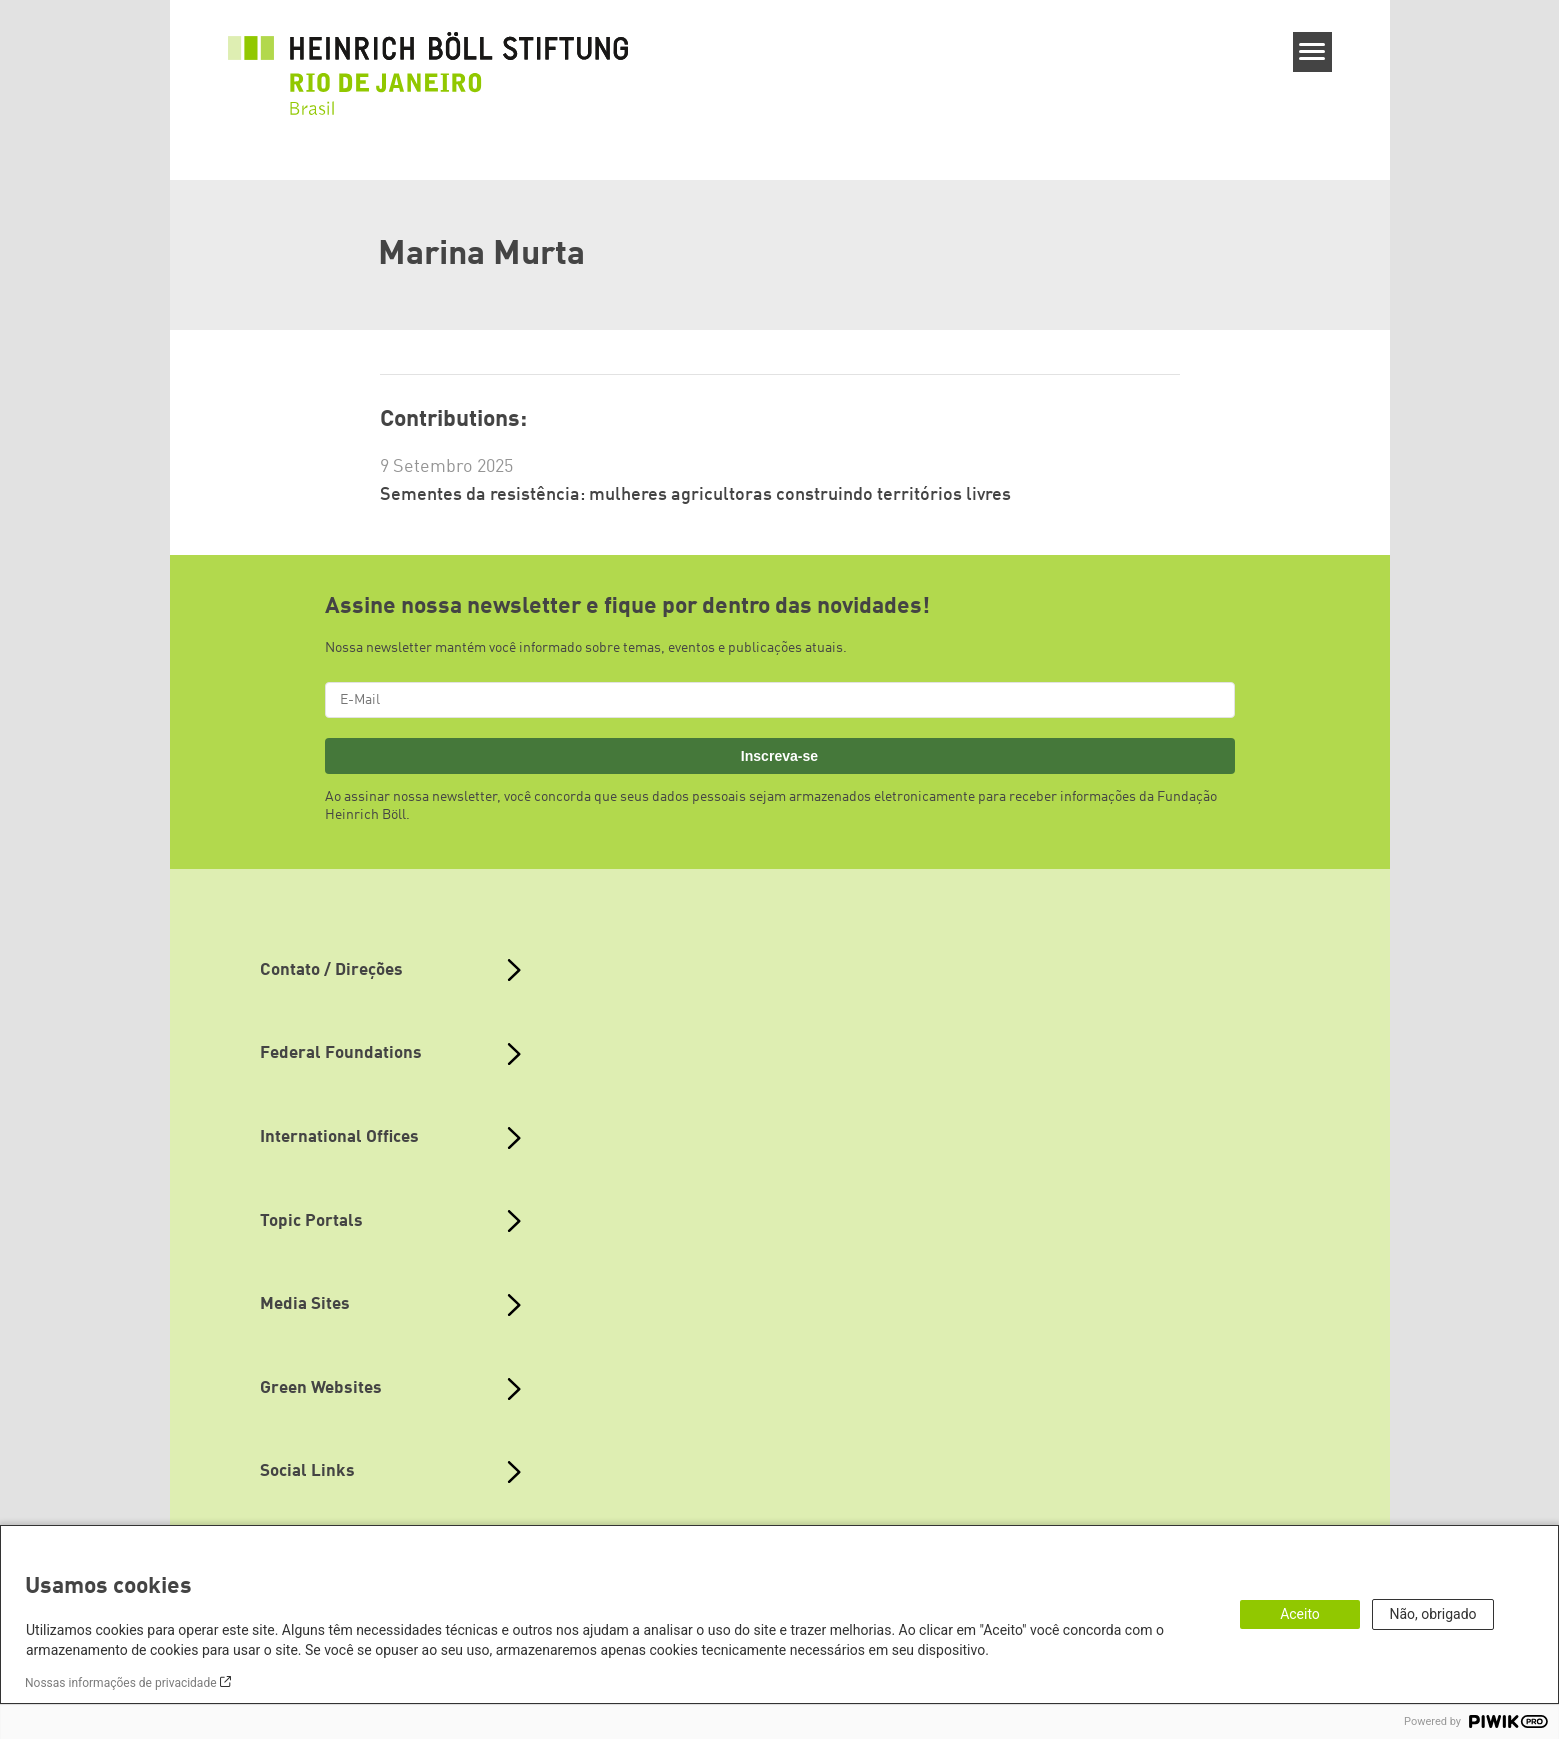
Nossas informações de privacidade (121, 1683)
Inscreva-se (779, 756)
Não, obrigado (1432, 1614)
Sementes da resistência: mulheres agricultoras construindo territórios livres (695, 495)
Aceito (1300, 1614)
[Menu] (1312, 52)
